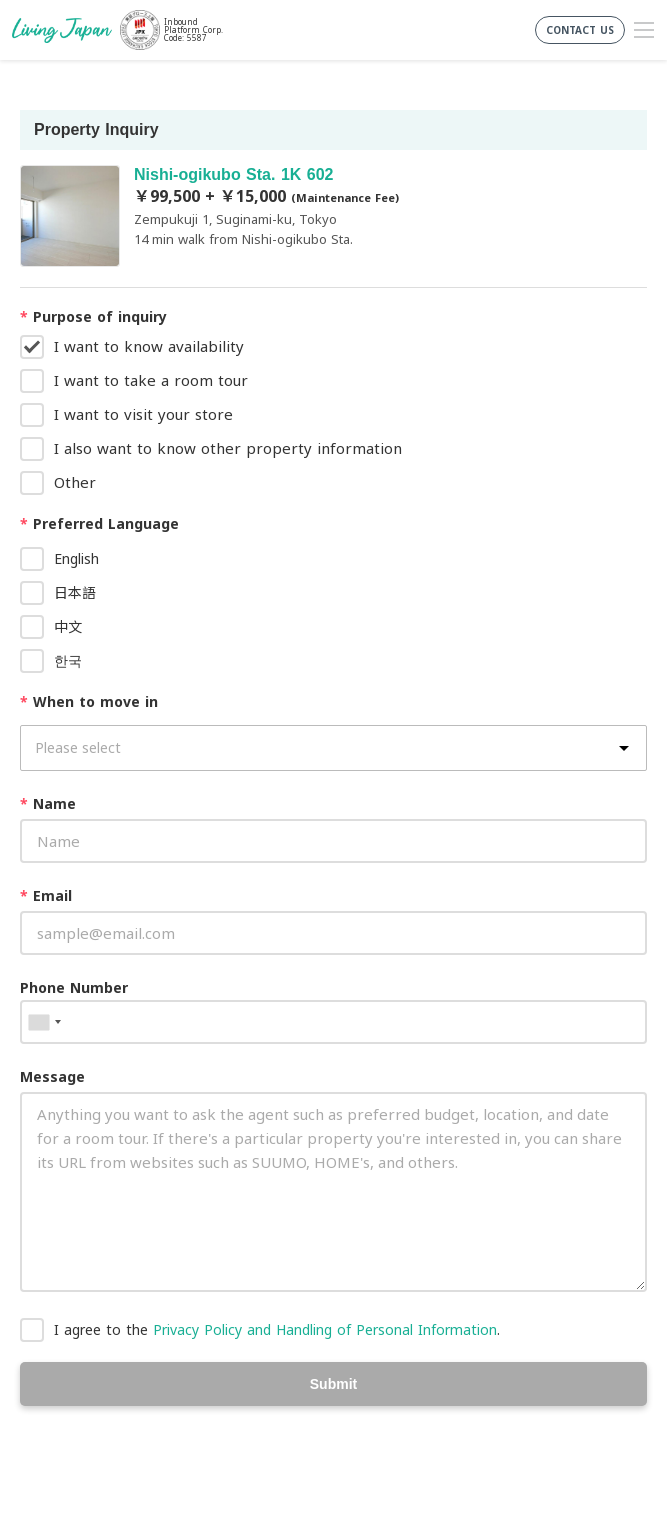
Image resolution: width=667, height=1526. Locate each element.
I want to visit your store (143, 414)
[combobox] (44, 1022)
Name (48, 803)
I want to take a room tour (151, 380)
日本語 (75, 592)
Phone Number (74, 987)
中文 (68, 626)
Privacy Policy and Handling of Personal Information (325, 1329)
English (76, 558)
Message (52, 1076)
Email (46, 895)
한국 (68, 660)
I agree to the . (277, 1329)
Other (75, 482)
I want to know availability (149, 346)
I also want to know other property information (228, 448)
